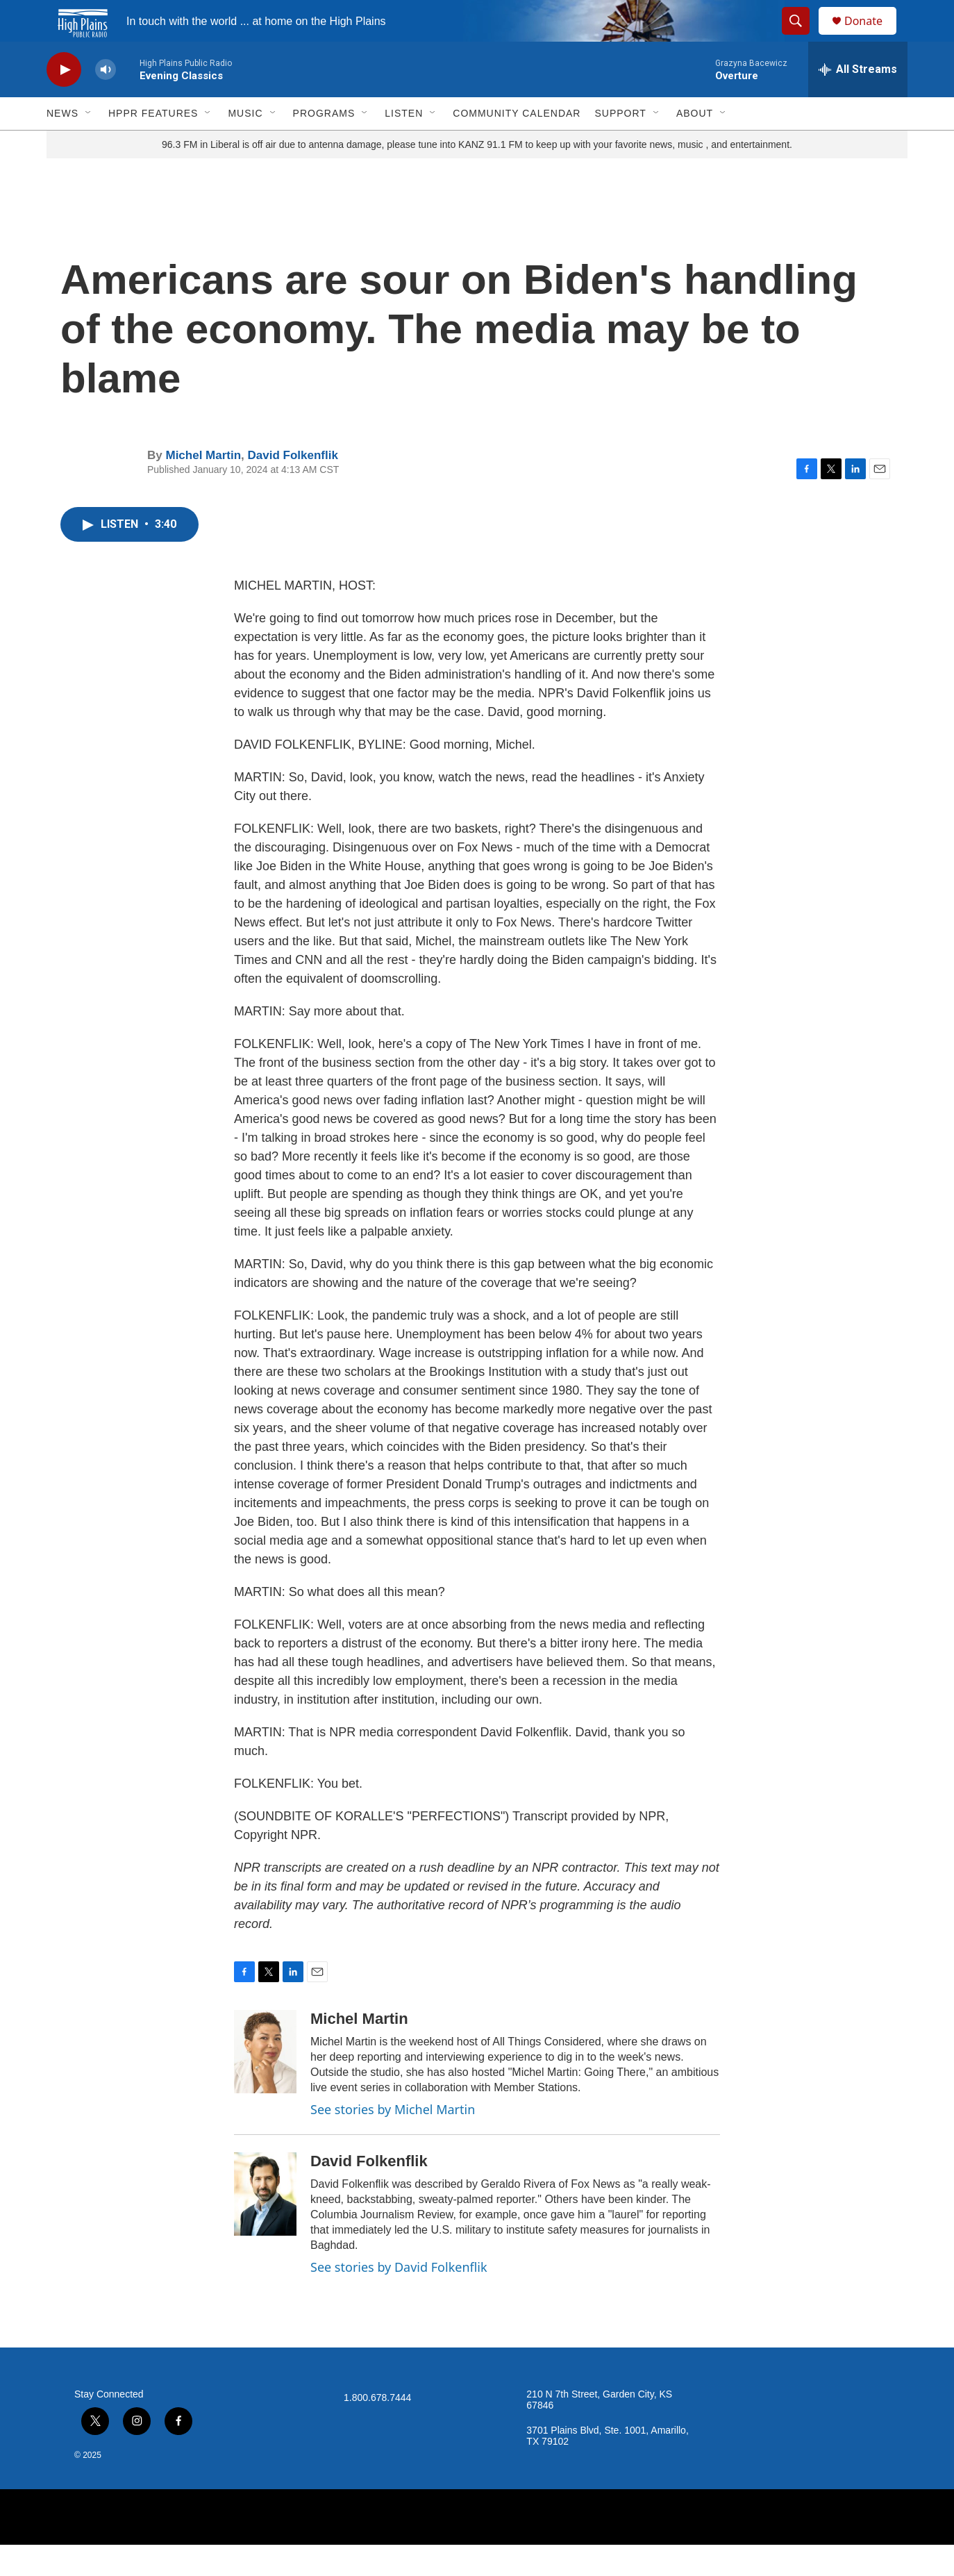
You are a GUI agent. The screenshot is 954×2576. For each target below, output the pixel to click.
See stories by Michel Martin (392, 2140)
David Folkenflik (293, 486)
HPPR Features (153, 144)
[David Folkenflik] (265, 2225)
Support (620, 144)
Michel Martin (203, 486)
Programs (324, 144)
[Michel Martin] (265, 2083)
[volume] (105, 101)
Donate (872, 36)
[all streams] (857, 100)
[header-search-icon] (802, 37)
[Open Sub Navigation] (88, 144)
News (62, 144)
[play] (64, 101)
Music (245, 144)
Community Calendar (516, 144)
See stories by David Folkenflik (398, 2298)
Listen (404, 144)
